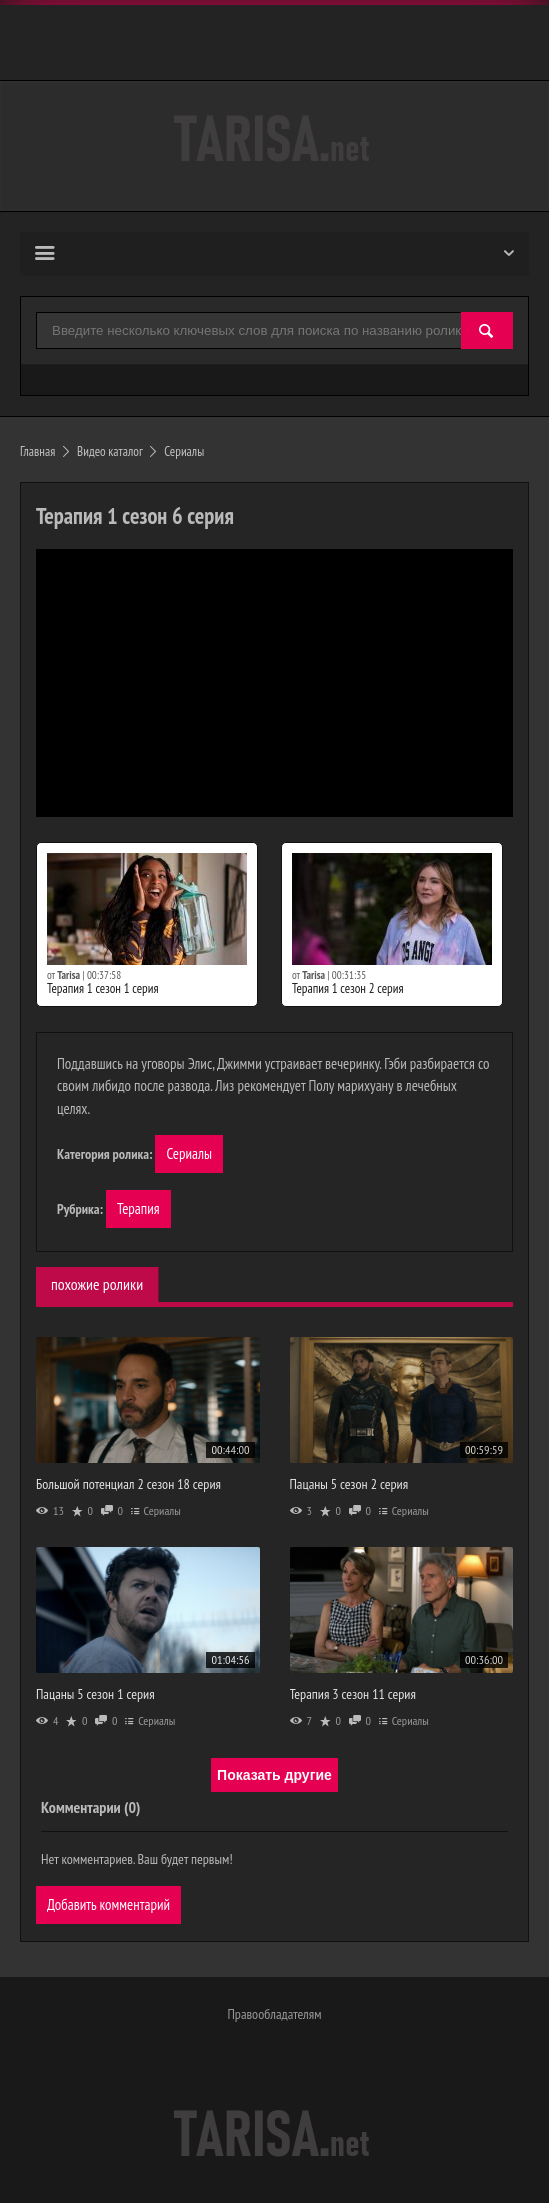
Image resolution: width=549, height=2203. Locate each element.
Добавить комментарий (108, 1904)
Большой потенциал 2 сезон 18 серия (128, 1484)
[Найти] (487, 331)
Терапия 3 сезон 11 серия (353, 1694)
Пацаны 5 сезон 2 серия (349, 1484)
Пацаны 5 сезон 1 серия (95, 1694)
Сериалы (189, 1153)
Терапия (138, 1208)
